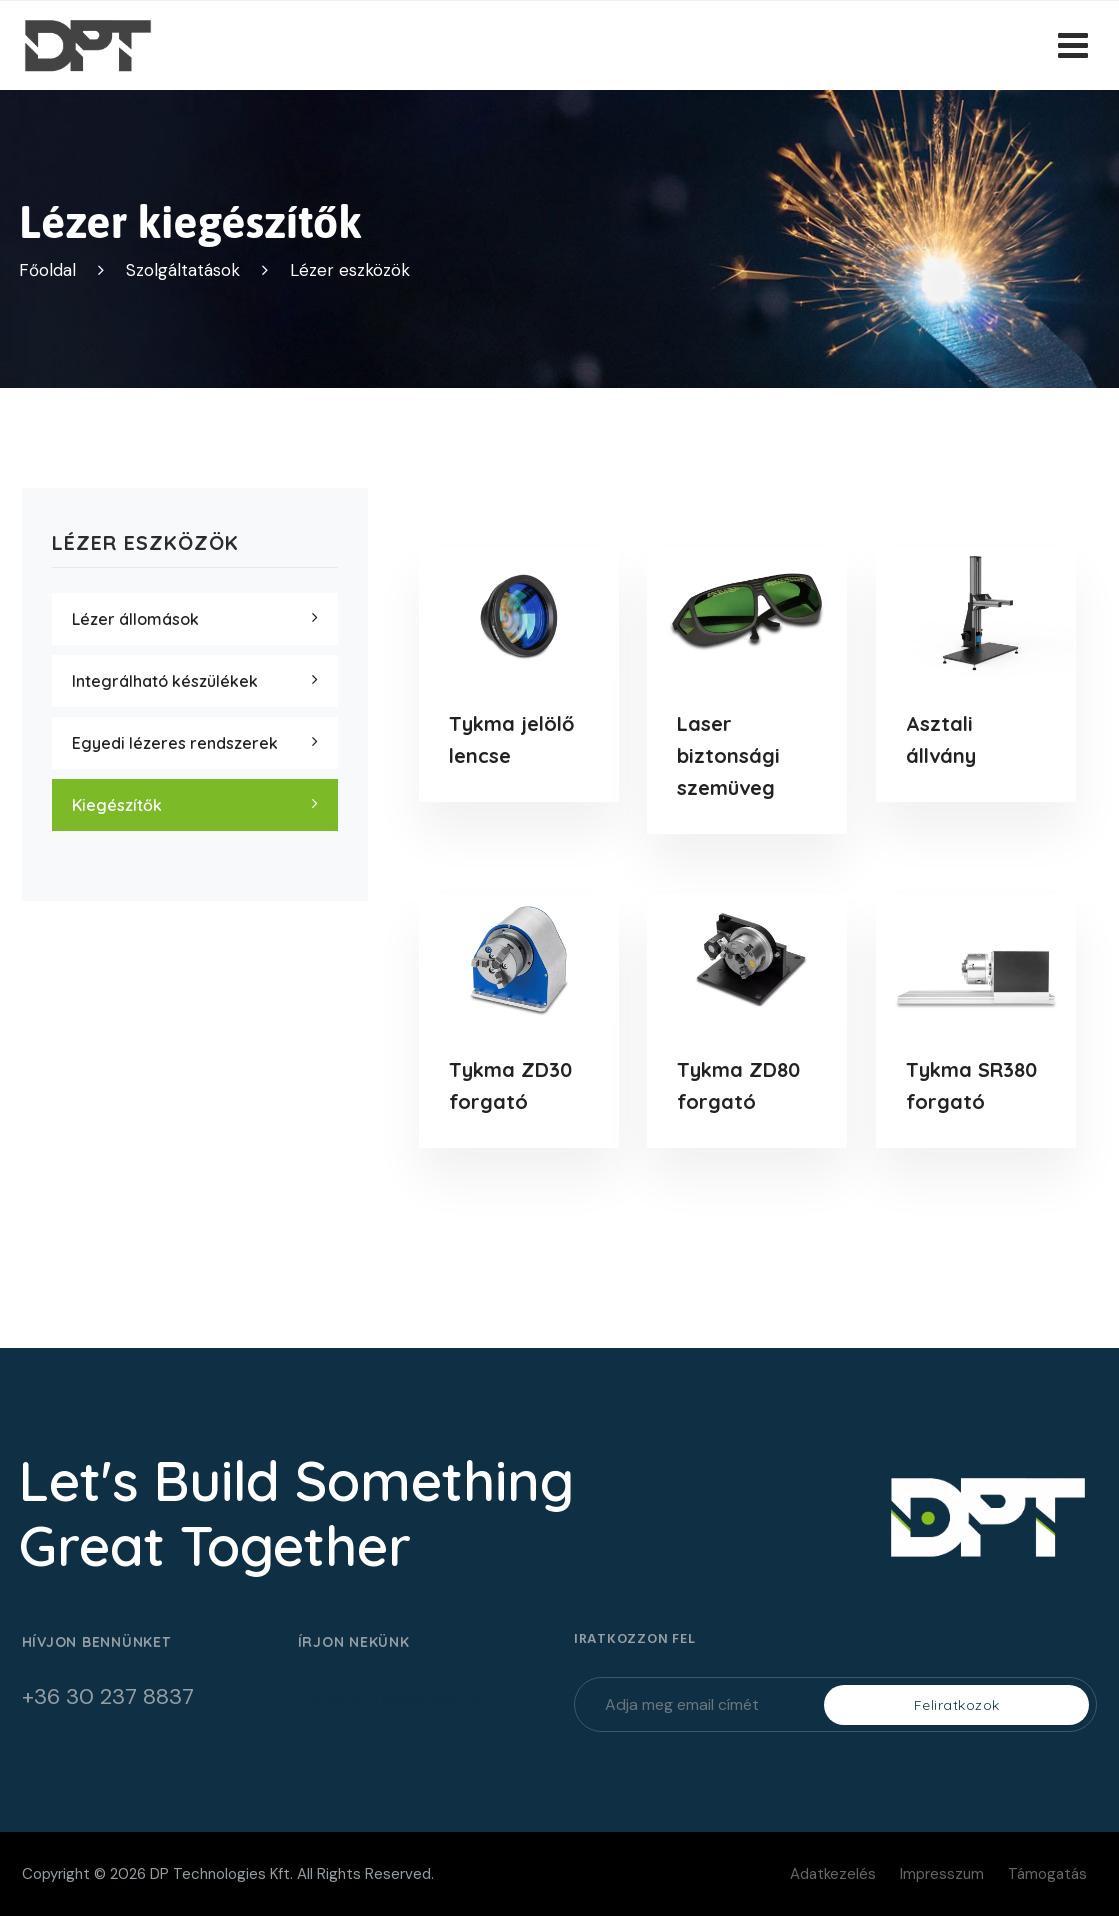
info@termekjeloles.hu (389, 1697)
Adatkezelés (833, 1874)
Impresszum (942, 1874)
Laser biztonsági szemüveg (728, 755)
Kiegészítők (117, 805)
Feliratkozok (957, 1705)
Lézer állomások (135, 619)
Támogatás (1047, 1874)
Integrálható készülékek (165, 681)
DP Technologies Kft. (221, 1874)
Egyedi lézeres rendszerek (175, 743)
